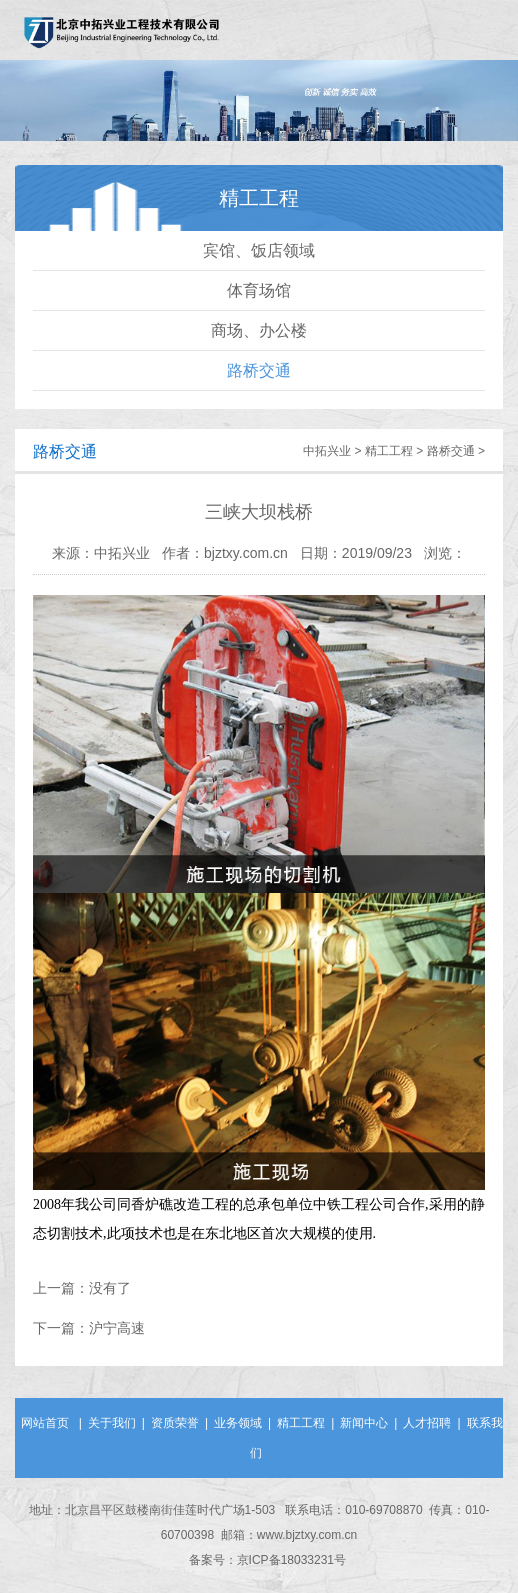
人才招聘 (427, 1423)
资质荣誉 (175, 1423)
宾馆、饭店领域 (259, 250)
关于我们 (112, 1423)
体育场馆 (259, 290)
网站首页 (45, 1423)
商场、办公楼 (259, 330)
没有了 (110, 1288)
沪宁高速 (117, 1328)
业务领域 (238, 1423)
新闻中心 (364, 1423)
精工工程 (389, 451)
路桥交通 (259, 370)
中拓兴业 (327, 451)
